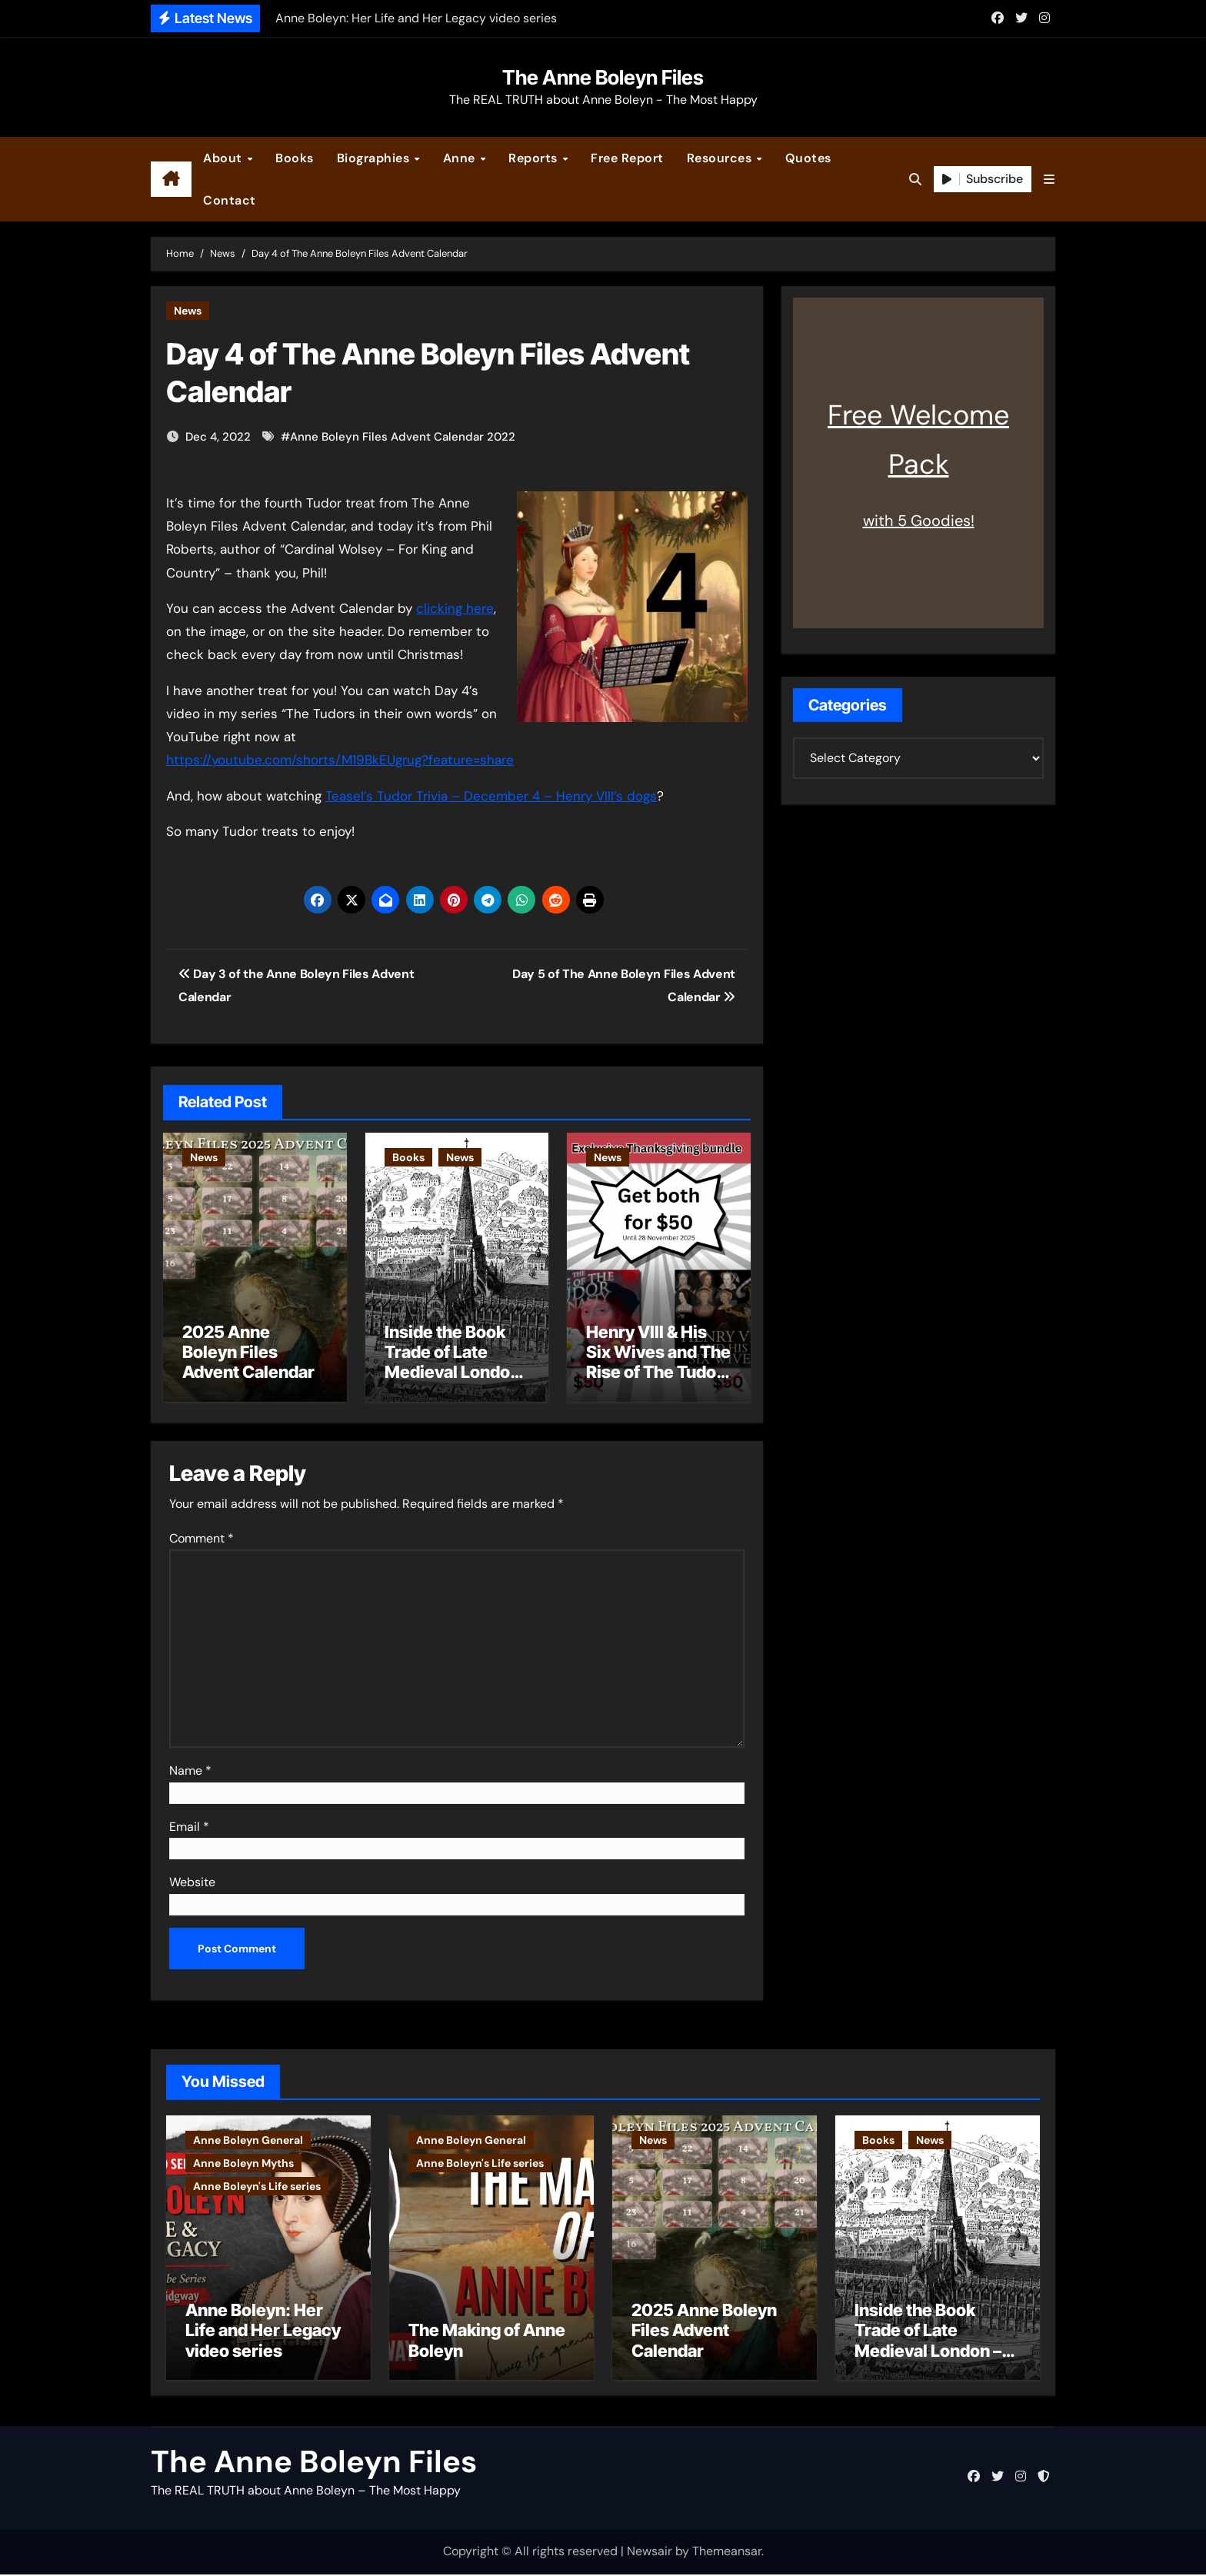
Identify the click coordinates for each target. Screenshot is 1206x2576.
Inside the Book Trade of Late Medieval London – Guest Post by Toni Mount (452, 1372)
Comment (201, 1536)
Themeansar (726, 2553)
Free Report (627, 158)
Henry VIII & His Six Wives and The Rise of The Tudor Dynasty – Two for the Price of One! (658, 1372)
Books (294, 158)
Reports (534, 158)
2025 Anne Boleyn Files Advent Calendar (248, 1352)
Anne (461, 158)
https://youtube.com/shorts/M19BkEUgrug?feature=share (340, 759)
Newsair (649, 2553)
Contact (229, 200)
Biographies (375, 158)
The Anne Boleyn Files (603, 77)
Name (190, 1768)
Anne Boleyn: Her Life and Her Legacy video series (263, 2331)
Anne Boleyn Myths (243, 2160)
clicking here (455, 608)
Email (189, 1824)
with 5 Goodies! (918, 521)
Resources (721, 158)
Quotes (808, 158)
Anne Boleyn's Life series (257, 2183)
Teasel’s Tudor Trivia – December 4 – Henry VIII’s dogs (491, 795)
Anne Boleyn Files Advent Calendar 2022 (402, 436)
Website (192, 1880)
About (224, 158)
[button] (1049, 179)
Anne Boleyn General (248, 2137)
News (188, 311)
